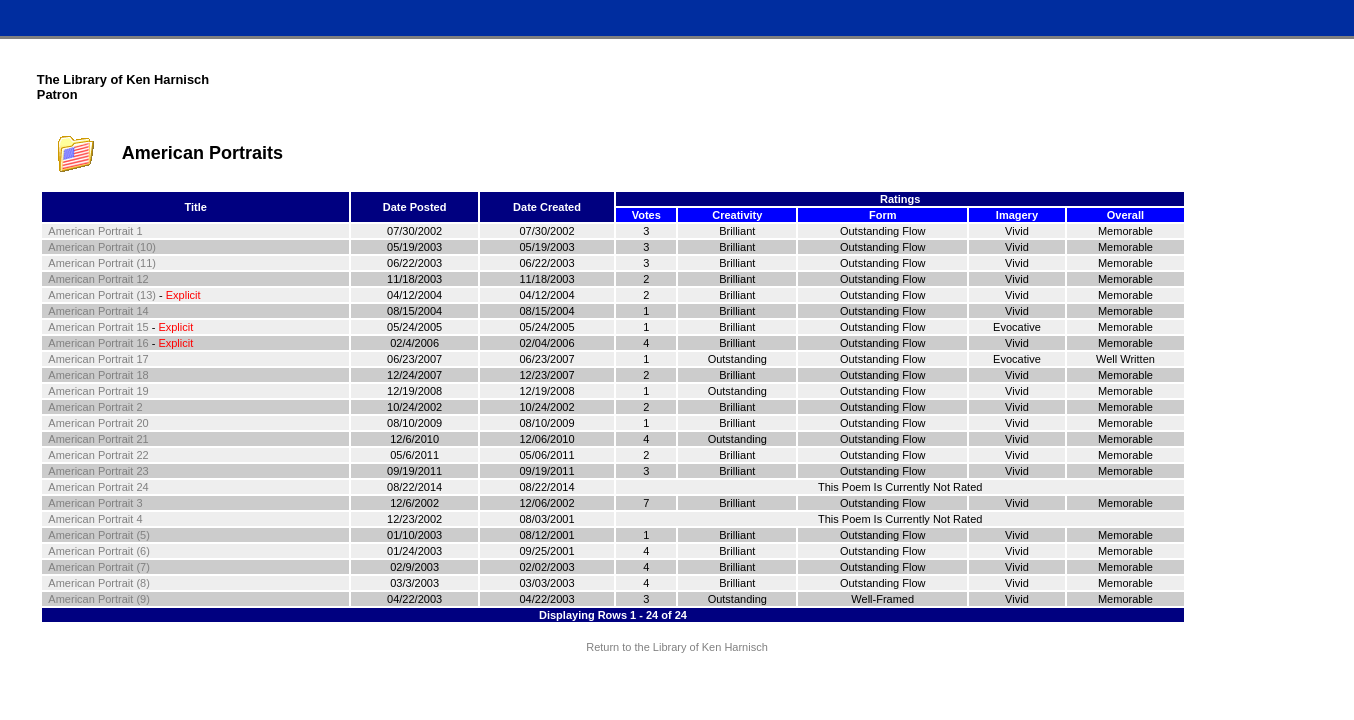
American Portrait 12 (98, 279)
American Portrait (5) (98, 535)
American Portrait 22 (98, 455)
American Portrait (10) (102, 247)
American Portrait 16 (98, 343)
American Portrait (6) (98, 551)
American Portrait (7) (98, 567)
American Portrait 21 (98, 439)
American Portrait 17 (98, 359)
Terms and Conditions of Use (676, 685)
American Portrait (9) (98, 599)
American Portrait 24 (98, 487)
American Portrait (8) (98, 583)
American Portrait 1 (95, 231)
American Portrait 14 (98, 311)
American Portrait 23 (98, 471)
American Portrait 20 (98, 423)
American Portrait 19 (98, 391)
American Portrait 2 (95, 407)
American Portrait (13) (102, 295)
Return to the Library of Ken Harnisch (677, 647)
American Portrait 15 (98, 327)
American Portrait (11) (102, 263)
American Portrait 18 (98, 375)
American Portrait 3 (95, 503)
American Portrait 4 (95, 519)
